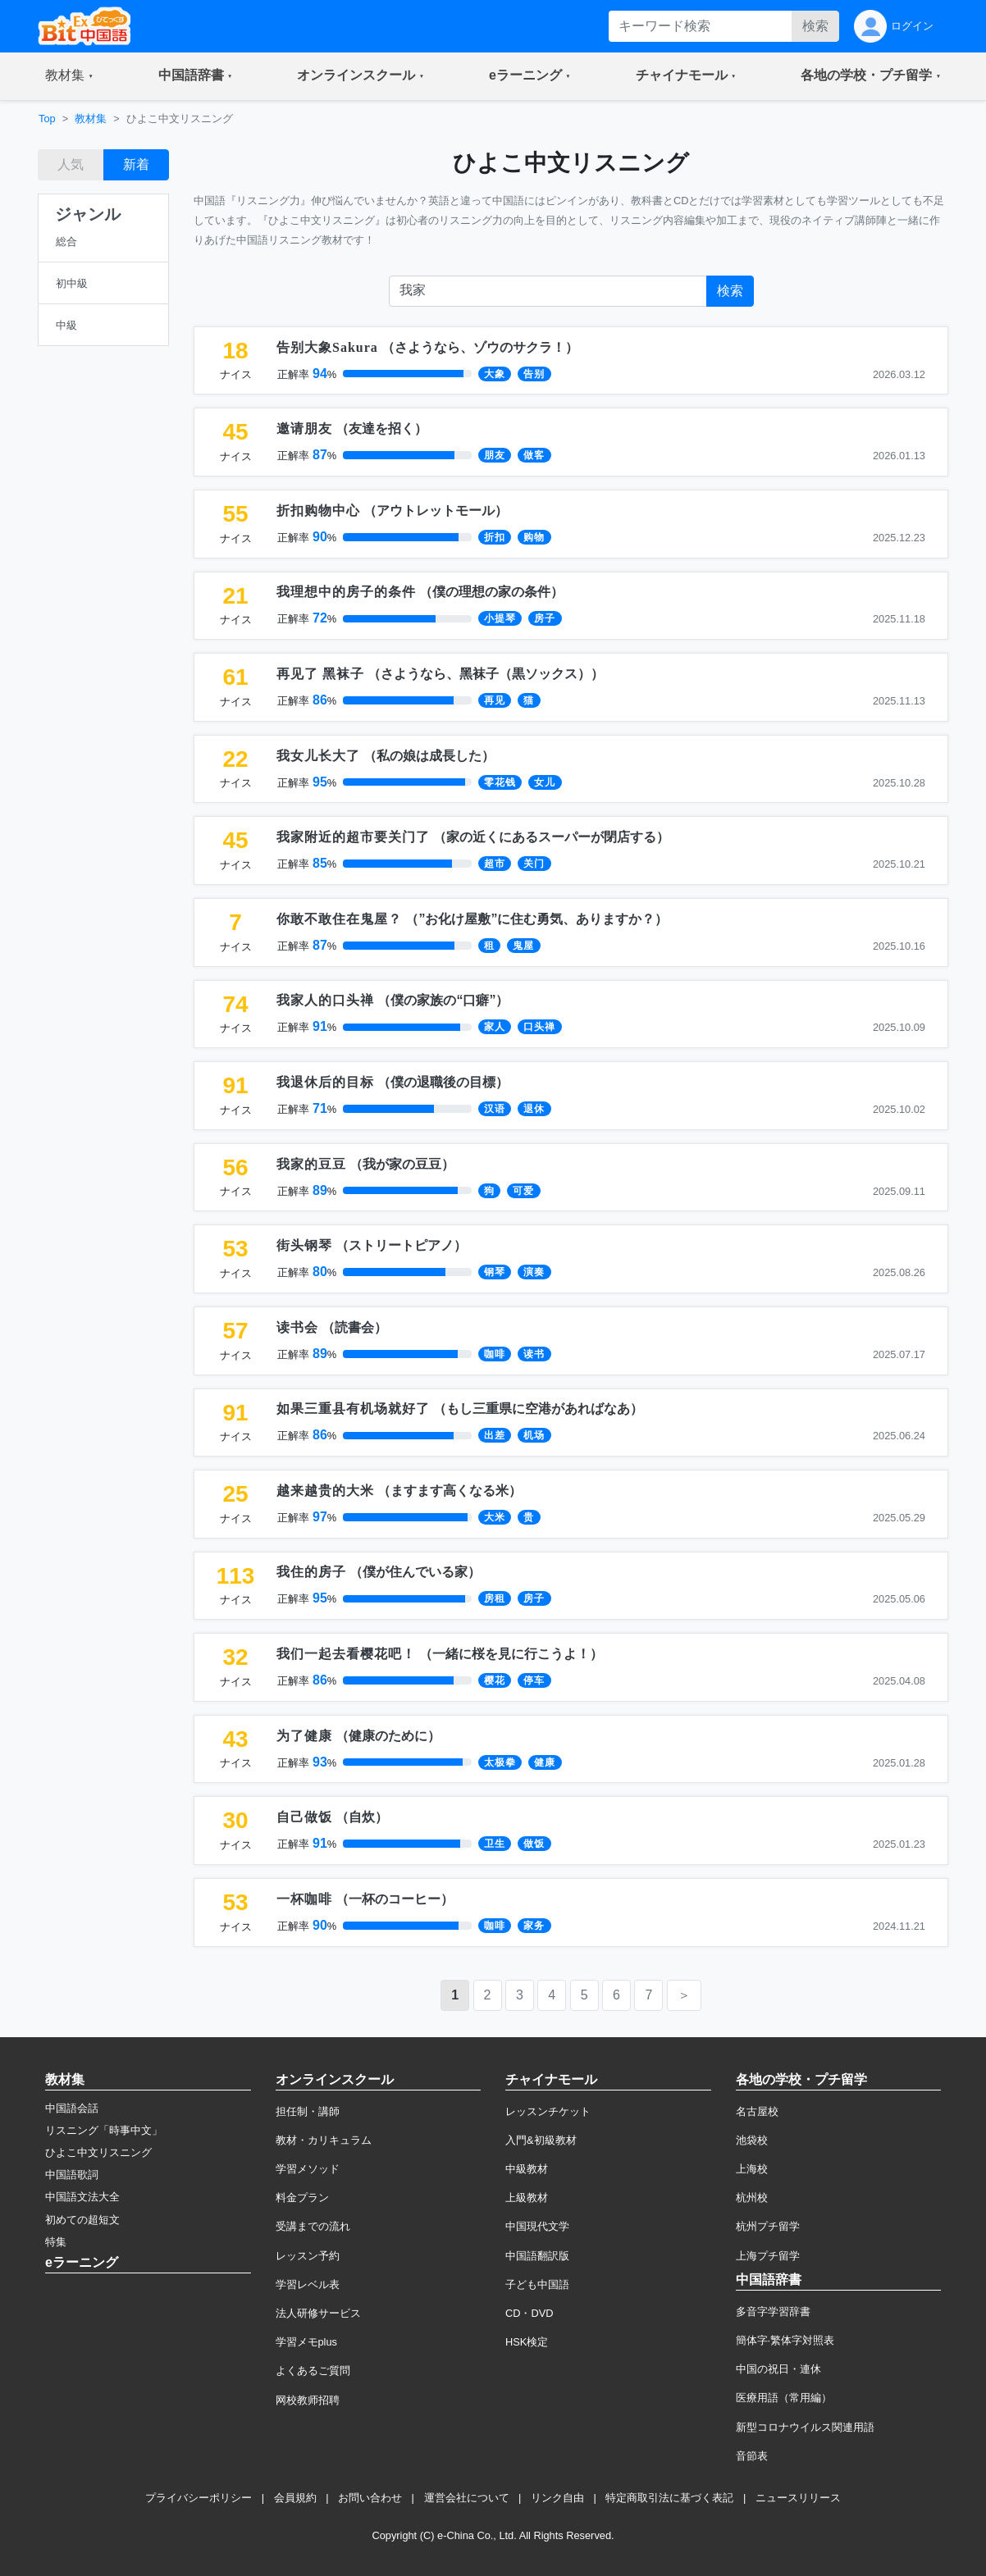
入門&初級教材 (541, 2140)
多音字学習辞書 (773, 2311)
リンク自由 (557, 2498)
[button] (69, 76)
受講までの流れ (313, 2226)
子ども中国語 (537, 2284)
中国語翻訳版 (537, 2256)
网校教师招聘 (308, 2400)
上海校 (752, 2169)
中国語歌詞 (71, 2174)
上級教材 (526, 2197)
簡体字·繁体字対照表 (785, 2340)
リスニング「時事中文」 (103, 2130)
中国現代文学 (537, 2226)
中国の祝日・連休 (778, 2369)
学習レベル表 (308, 2284)
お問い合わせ (370, 2498)
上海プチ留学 (768, 2256)
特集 (55, 2242)
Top (47, 118)
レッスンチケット (548, 2111)
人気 (70, 164)
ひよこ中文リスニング (98, 2152)
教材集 (91, 118)
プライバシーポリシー (198, 2498)
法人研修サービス (318, 2313)
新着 (136, 164)
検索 (815, 26)
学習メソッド (308, 2169)
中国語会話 (71, 2108)
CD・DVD (529, 2313)
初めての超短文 (82, 2220)
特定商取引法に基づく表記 (669, 2498)
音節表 (752, 2456)
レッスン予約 (308, 2256)
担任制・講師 (308, 2111)
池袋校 (752, 2140)
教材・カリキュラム (324, 2140)
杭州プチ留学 (768, 2226)
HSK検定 (526, 2342)
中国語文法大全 (82, 2197)
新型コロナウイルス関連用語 (805, 2427)
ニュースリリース (798, 2498)
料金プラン (302, 2197)
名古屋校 (757, 2111)
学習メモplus (306, 2342)
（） (427, 347)
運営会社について (466, 2498)
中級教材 (526, 2169)
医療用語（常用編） (784, 2397)
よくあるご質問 (313, 2370)
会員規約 (295, 2498)
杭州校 (752, 2197)
